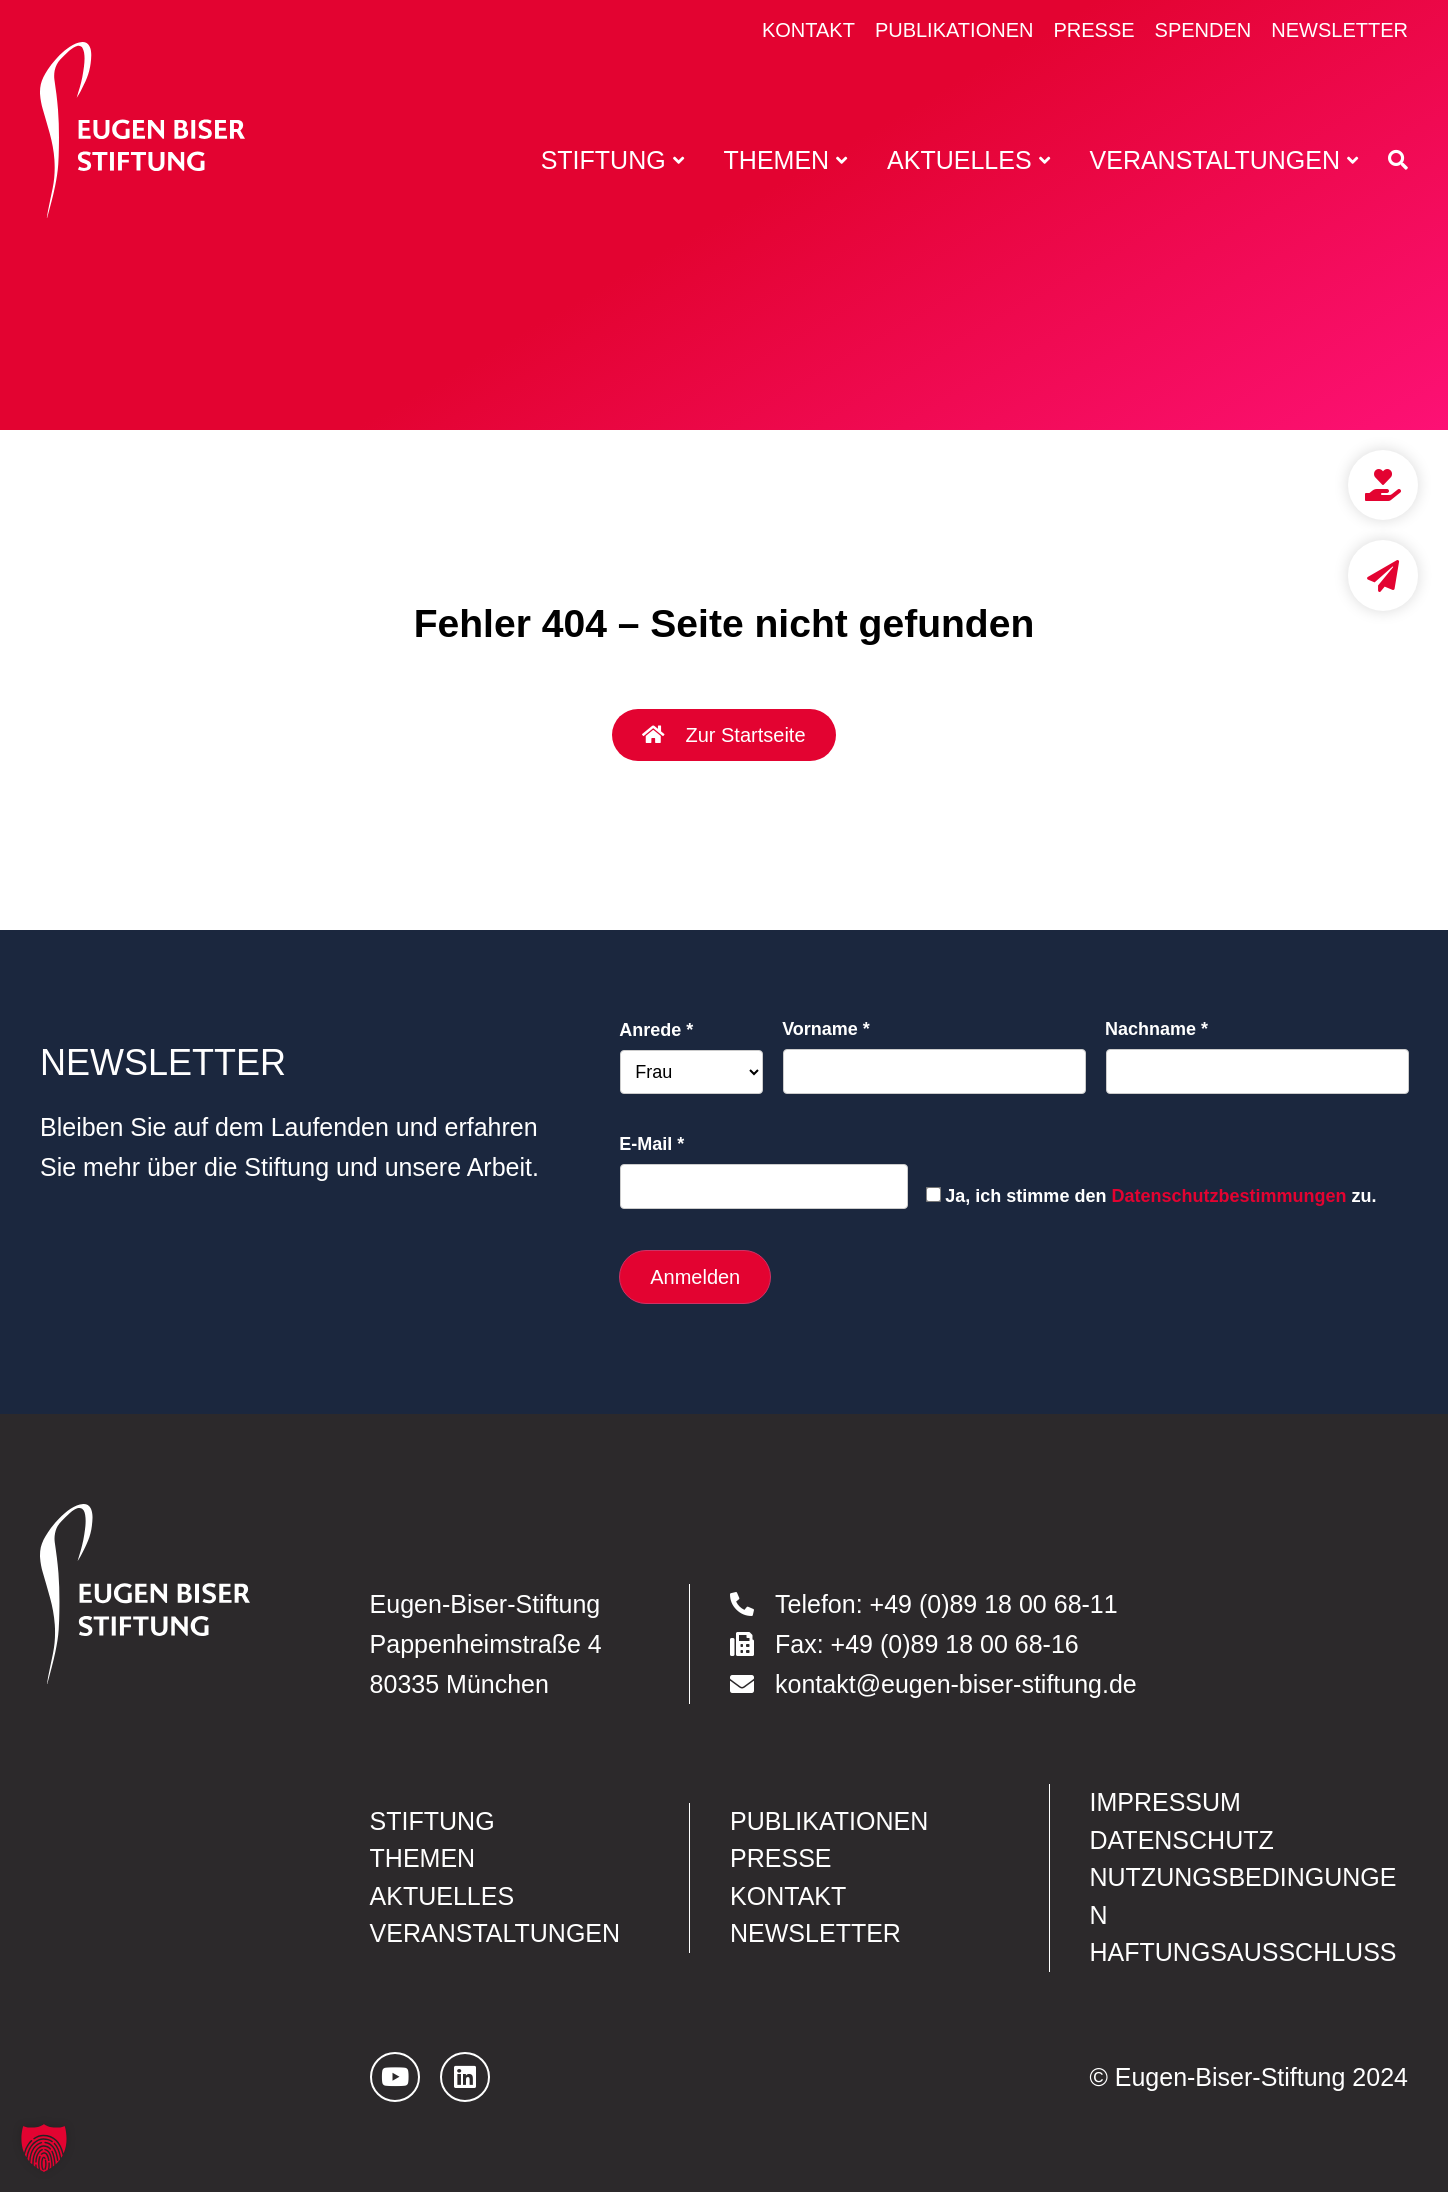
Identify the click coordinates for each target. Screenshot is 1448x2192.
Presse (1093, 30)
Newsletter (1339, 30)
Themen (423, 1858)
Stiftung (432, 1821)
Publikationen (954, 30)
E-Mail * (651, 1144)
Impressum (1165, 1802)
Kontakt (808, 30)
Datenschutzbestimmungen (1228, 1196)
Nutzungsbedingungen (1243, 1896)
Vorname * (826, 1029)
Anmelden (695, 1277)
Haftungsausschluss (1243, 1952)
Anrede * (656, 1030)
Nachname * (1156, 1029)
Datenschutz (1182, 1840)
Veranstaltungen (495, 1933)
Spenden (1203, 30)
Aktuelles (442, 1896)
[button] (44, 2148)
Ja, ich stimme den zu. (1160, 1196)
